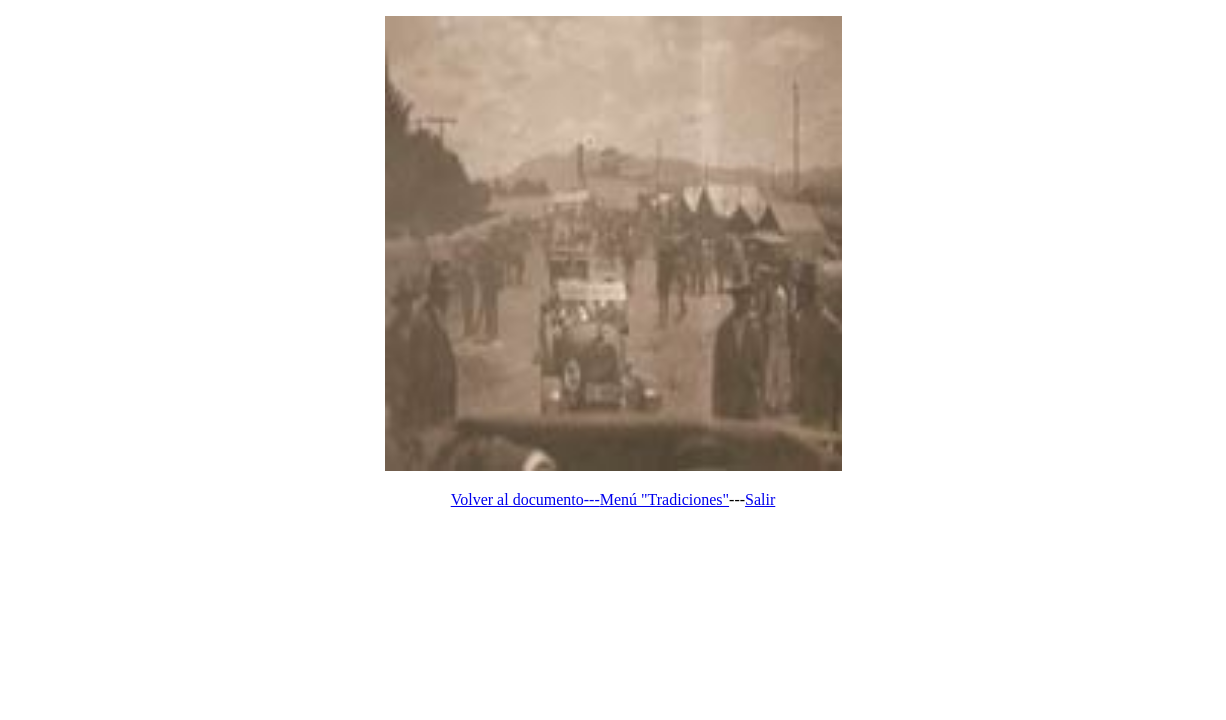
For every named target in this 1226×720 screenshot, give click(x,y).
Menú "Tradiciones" (664, 499)
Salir (760, 499)
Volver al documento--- (525, 499)
